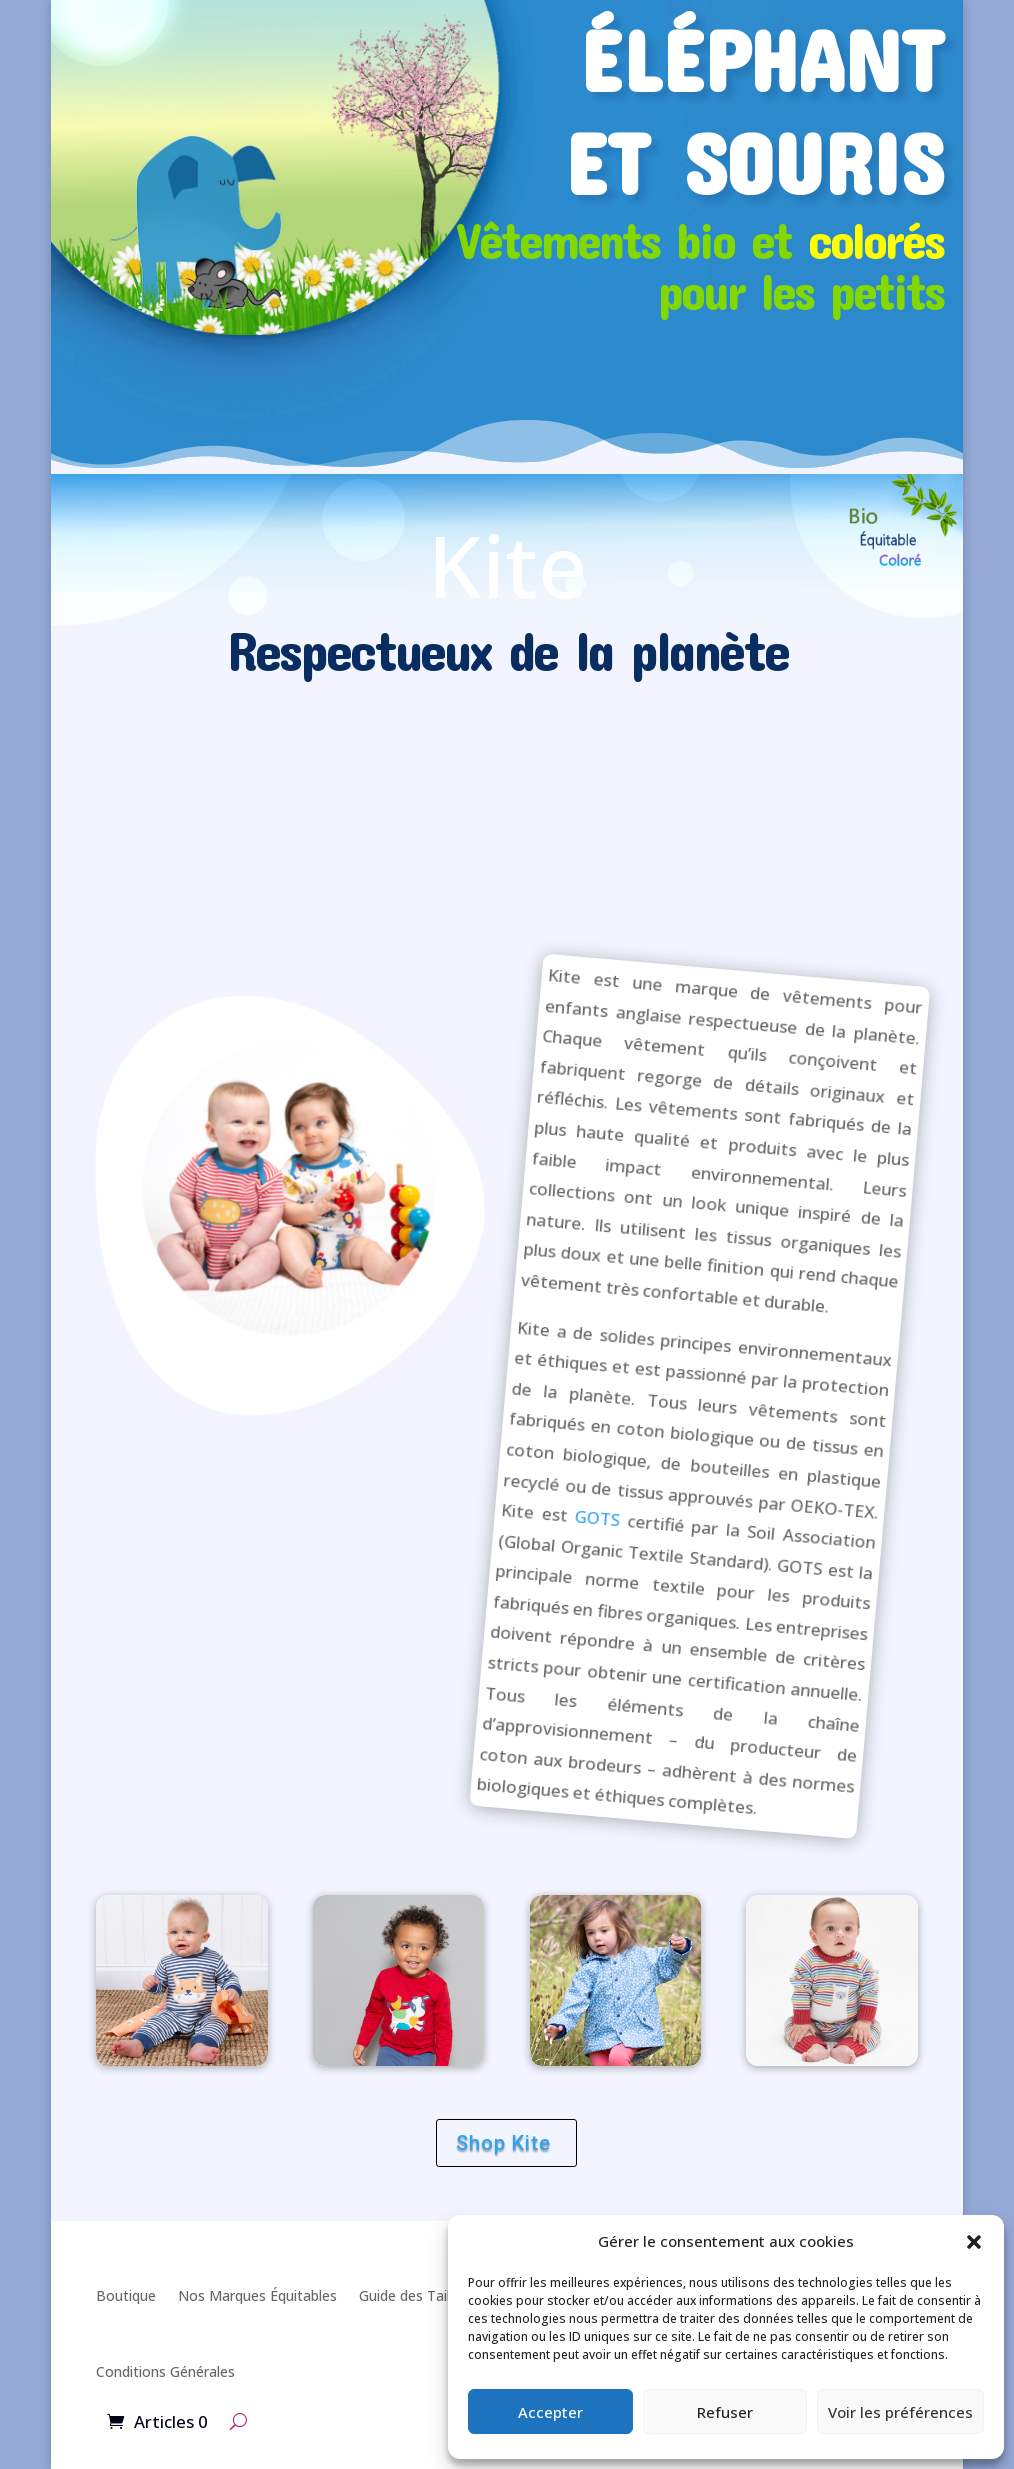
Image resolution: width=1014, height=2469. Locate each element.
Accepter (550, 2412)
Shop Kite (503, 2143)
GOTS (597, 1518)
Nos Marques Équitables (257, 2295)
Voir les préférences (900, 2412)
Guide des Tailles (413, 2295)
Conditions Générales (165, 2371)
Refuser (725, 2412)
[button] (974, 2242)
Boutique (126, 2295)
